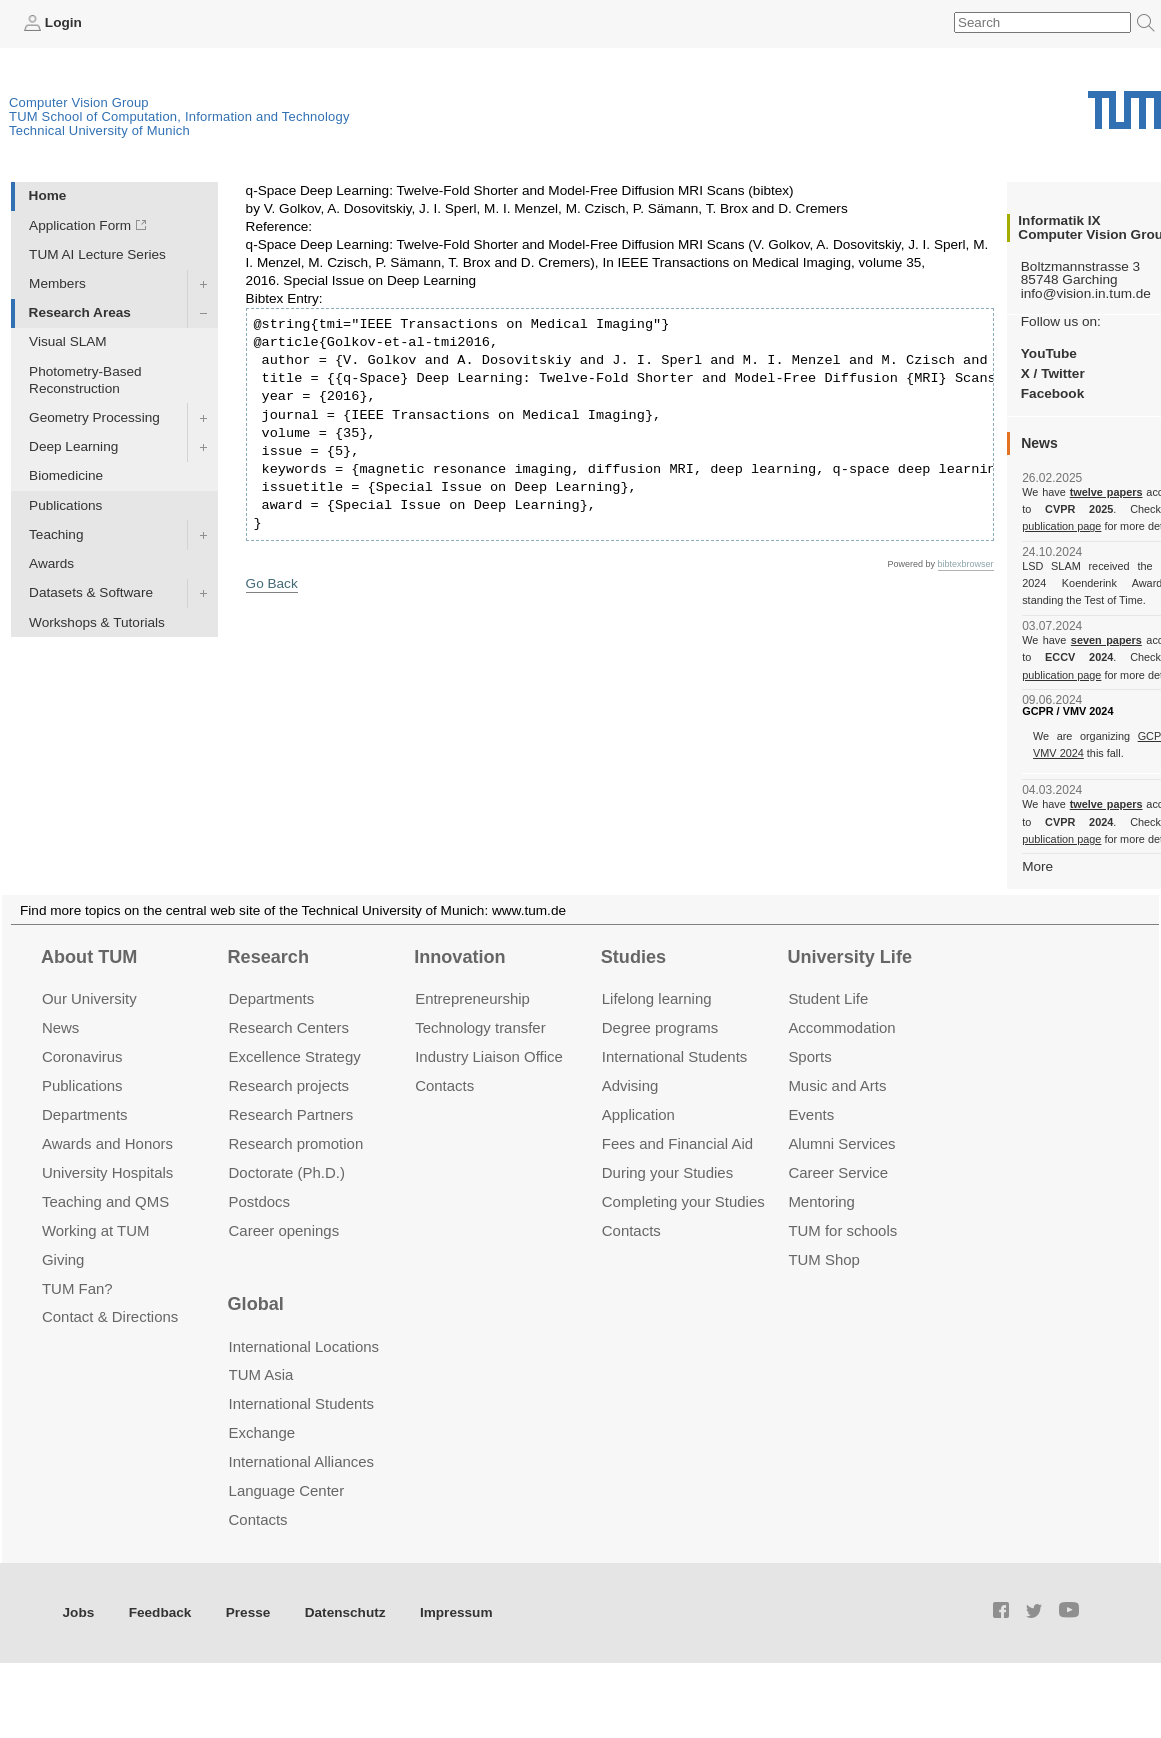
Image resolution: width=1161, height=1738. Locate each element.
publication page (1061, 526)
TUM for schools (842, 1230)
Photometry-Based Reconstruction (85, 380)
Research (268, 957)
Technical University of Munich (99, 130)
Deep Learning (73, 446)
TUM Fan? (77, 1288)
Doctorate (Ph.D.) (287, 1172)
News (60, 1027)
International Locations (304, 1346)
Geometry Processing (94, 417)
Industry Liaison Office (489, 1056)
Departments (85, 1114)
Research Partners (291, 1114)
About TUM (89, 957)
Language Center (287, 1490)
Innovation (459, 957)
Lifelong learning (657, 998)
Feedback (160, 1612)
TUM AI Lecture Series (97, 254)
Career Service (838, 1172)
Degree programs (660, 1027)
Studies (633, 957)
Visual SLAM (68, 341)
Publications (65, 505)
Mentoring (821, 1201)
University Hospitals (107, 1172)
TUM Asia (261, 1374)
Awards (51, 563)
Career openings (284, 1230)
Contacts (444, 1085)
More (1037, 866)
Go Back (272, 583)
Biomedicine (66, 475)
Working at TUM (95, 1230)
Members (57, 283)
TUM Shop (823, 1259)
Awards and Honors (107, 1143)
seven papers (1106, 640)
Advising (630, 1085)
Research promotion (296, 1143)
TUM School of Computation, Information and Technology (179, 116)
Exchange (262, 1432)
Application (638, 1114)
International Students (674, 1056)
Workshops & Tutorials (97, 622)
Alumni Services (841, 1143)
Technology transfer (480, 1027)
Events (811, 1114)
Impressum (456, 1612)
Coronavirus (82, 1056)
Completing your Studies (683, 1201)
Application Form (80, 225)
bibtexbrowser (966, 564)
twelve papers (1106, 492)
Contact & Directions (110, 1316)
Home (48, 195)
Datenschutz (345, 1612)
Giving (63, 1259)
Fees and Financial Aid (677, 1143)
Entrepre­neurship (472, 998)
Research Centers (289, 1027)
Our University (89, 998)
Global (256, 1304)
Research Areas (80, 312)
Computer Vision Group (79, 102)
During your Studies (667, 1172)
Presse (248, 1612)
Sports (809, 1056)
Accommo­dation (841, 1027)
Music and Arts (837, 1085)
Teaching (56, 534)
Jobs (79, 1612)
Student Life (828, 998)
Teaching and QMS (105, 1201)
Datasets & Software (91, 592)
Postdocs (260, 1201)
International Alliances (301, 1461)
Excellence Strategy (295, 1056)
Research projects (289, 1085)
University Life (849, 957)
